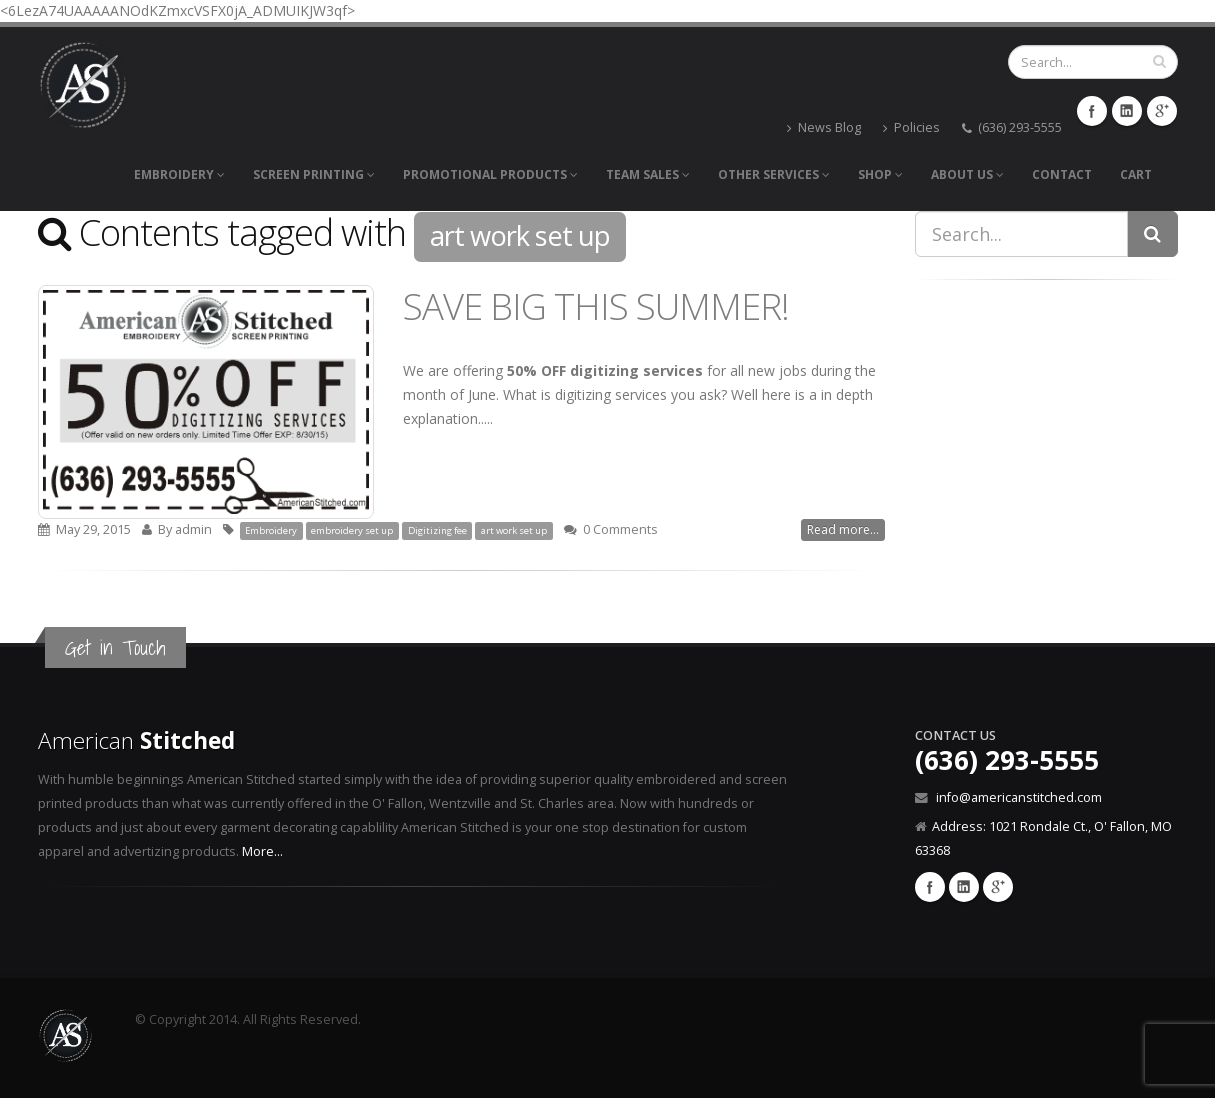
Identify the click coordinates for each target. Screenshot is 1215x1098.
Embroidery (179, 174)
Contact (1062, 174)
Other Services (774, 174)
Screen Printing (314, 174)
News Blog (824, 127)
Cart (1136, 174)
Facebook (1092, 111)
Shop (880, 174)
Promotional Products (490, 174)
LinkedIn (1127, 111)
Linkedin (964, 887)
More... (262, 851)
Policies (911, 127)
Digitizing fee (437, 530)
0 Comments (620, 529)
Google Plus (998, 887)
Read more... (843, 529)
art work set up (514, 530)
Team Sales (648, 174)
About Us (967, 174)
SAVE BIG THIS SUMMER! (596, 306)
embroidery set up (352, 530)
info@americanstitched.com (1019, 797)
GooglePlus (1162, 111)
